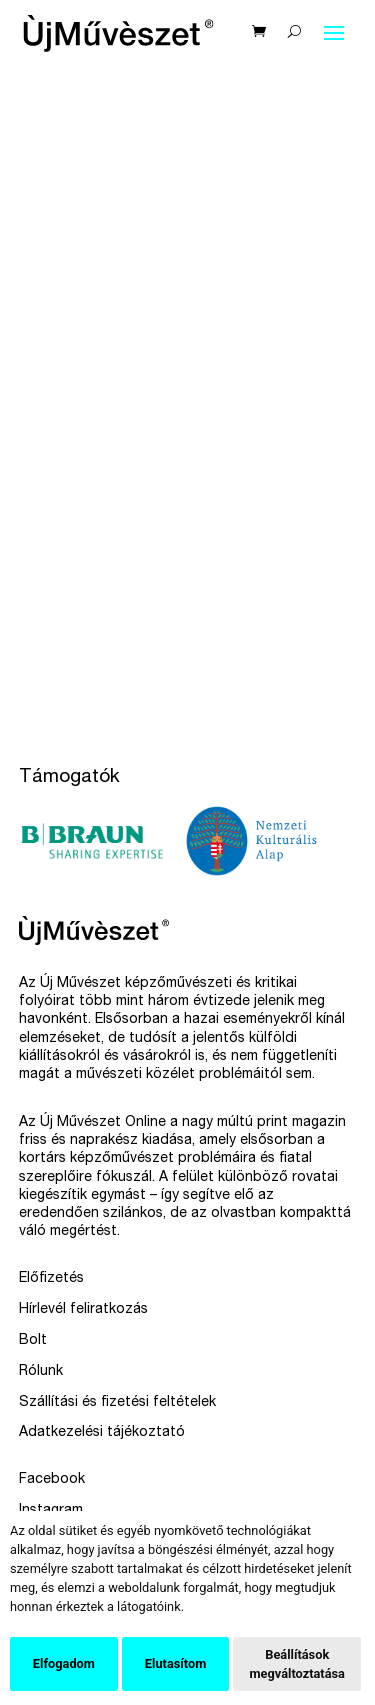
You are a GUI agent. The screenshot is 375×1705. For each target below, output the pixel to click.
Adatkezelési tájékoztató (102, 1433)
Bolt (33, 1341)
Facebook (52, 1480)
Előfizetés (51, 1279)
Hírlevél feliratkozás (83, 1310)
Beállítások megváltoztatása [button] (297, 1664)
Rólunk (41, 1372)
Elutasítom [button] (175, 1663)
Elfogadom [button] (64, 1663)
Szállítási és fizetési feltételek (117, 1403)
